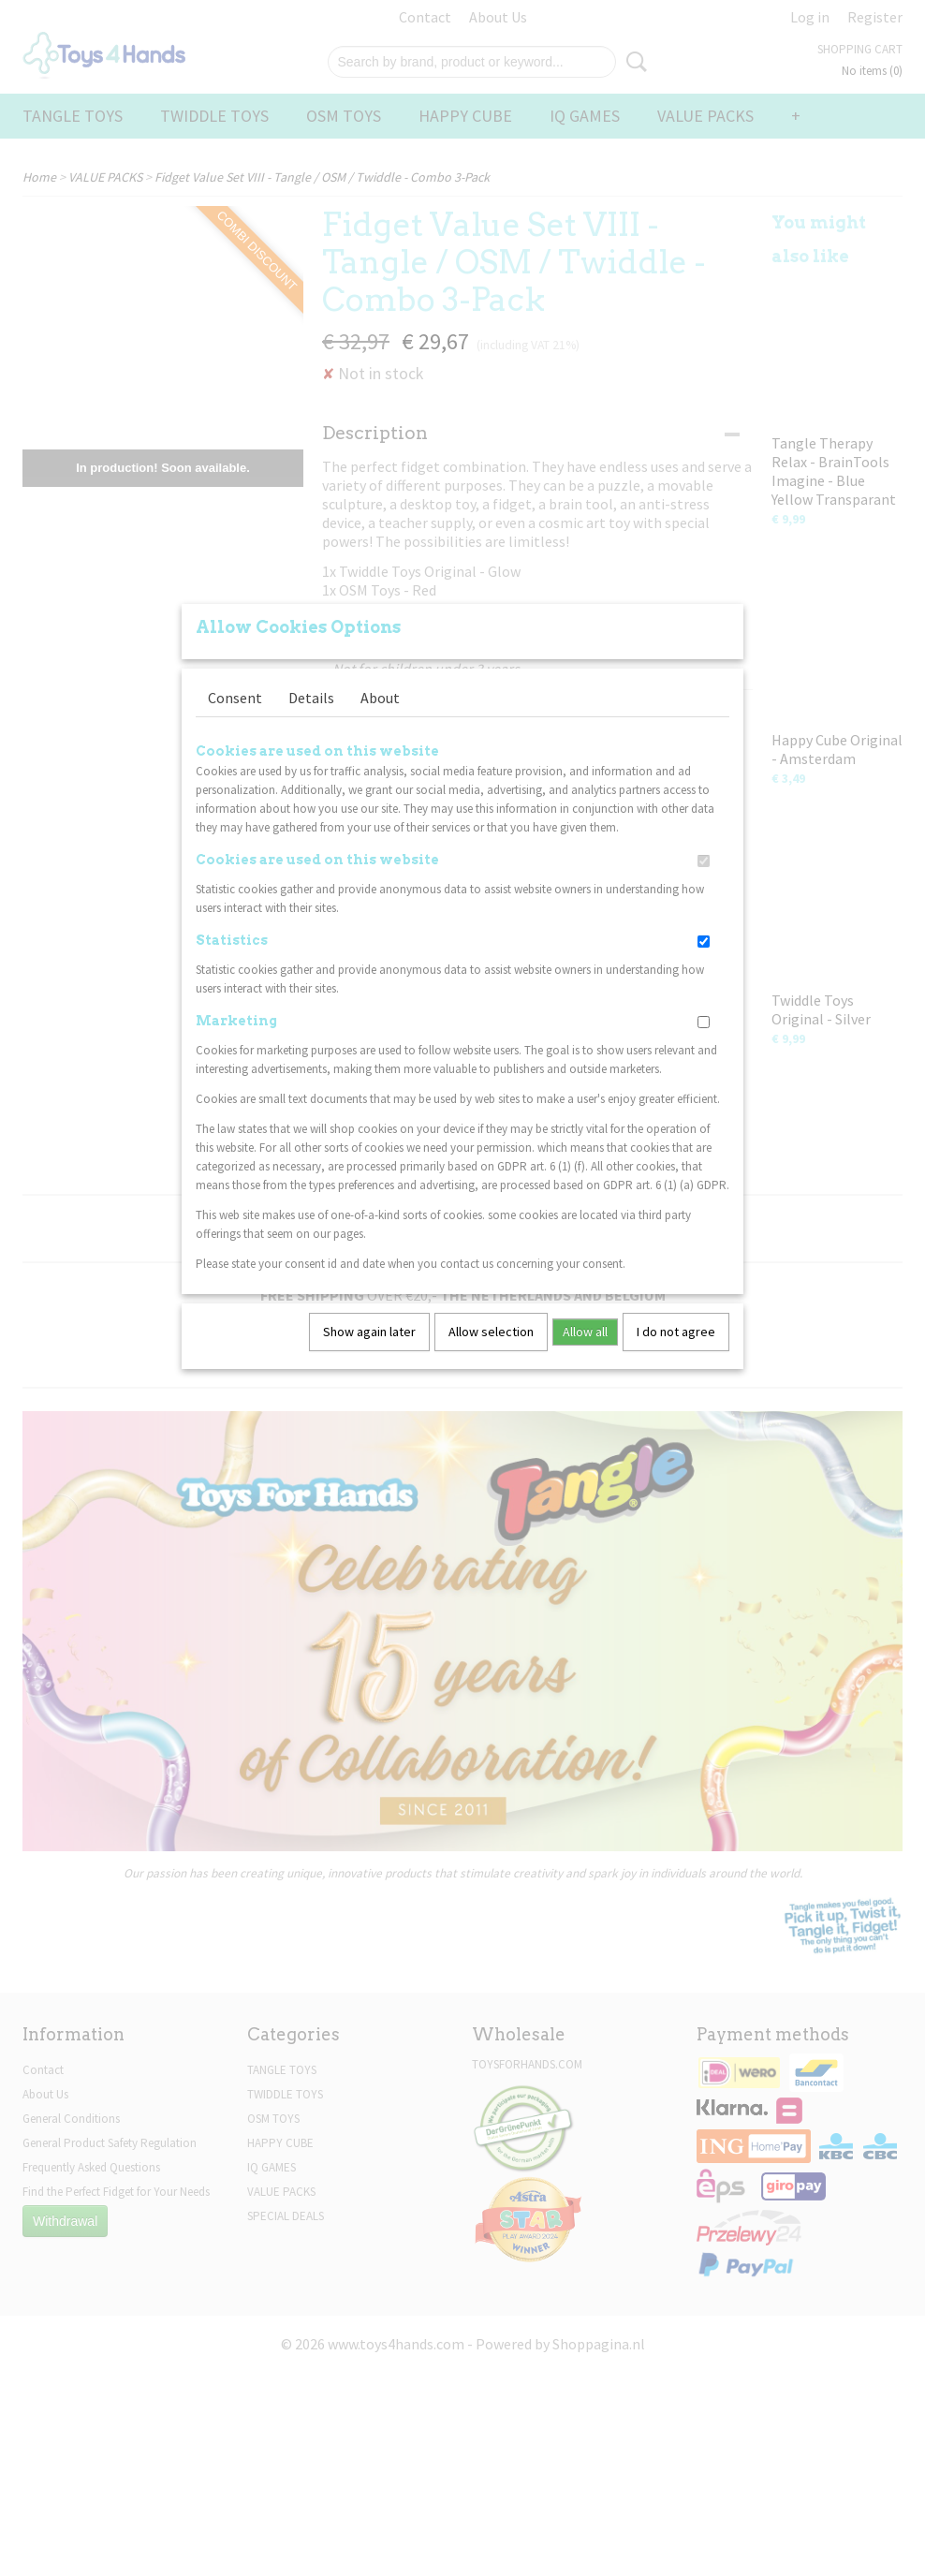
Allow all (585, 1331)
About (380, 697)
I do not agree (676, 1331)
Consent (235, 697)
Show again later (369, 1331)
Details (311, 697)
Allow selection (491, 1331)
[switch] (703, 861)
